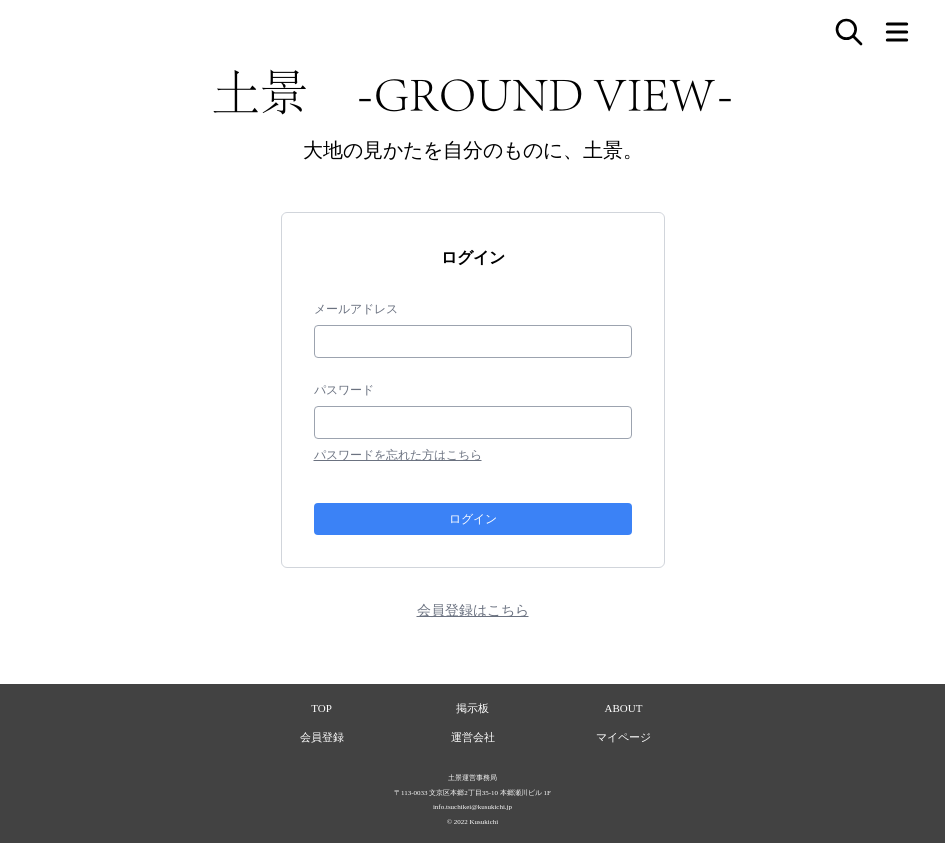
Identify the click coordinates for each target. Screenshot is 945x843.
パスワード (344, 390)
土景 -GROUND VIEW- (473, 92)
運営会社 (473, 737)
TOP (321, 708)
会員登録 (322, 737)
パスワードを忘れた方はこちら (398, 455)
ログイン (473, 518)
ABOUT (624, 708)
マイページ (623, 737)
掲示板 (472, 708)
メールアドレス (356, 309)
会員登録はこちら (473, 609)
